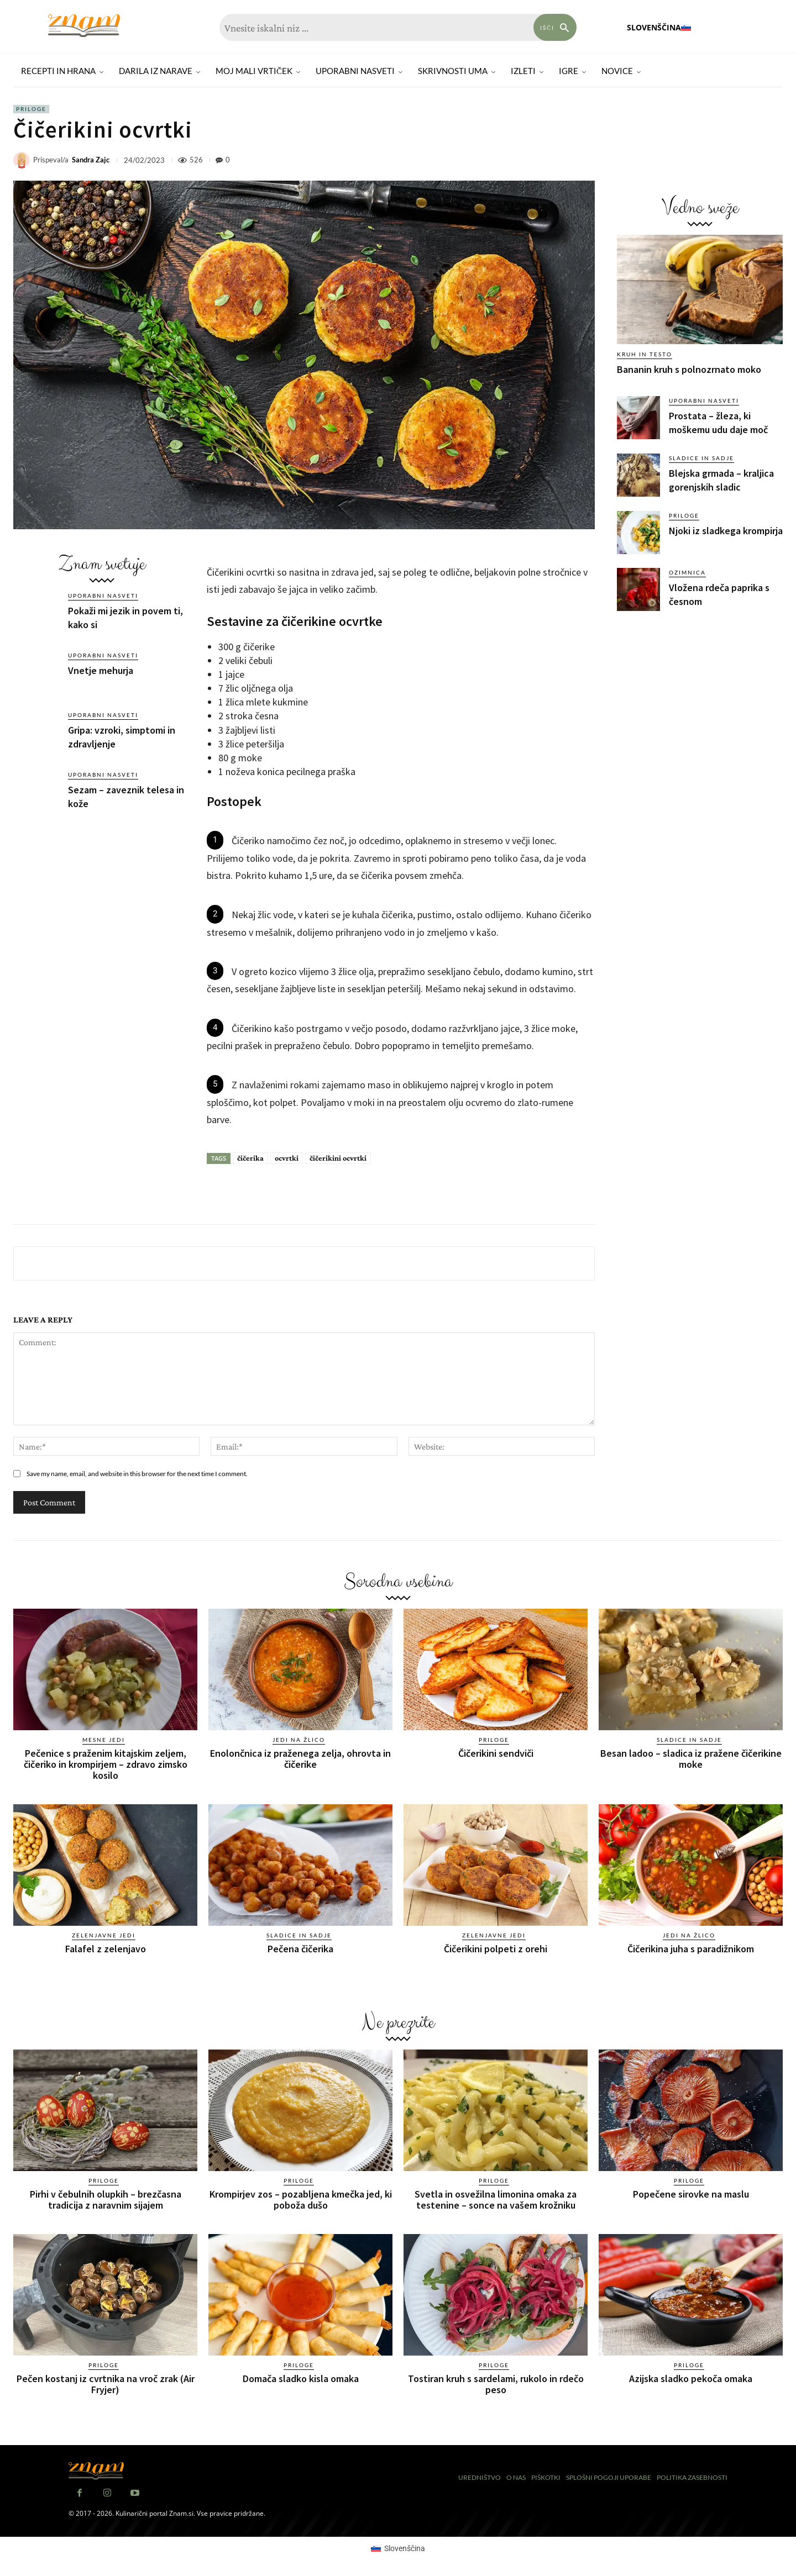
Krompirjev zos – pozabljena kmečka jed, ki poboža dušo (301, 2199)
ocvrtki (286, 1157)
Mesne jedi (103, 1739)
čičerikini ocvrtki (338, 1157)
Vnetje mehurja (100, 670)
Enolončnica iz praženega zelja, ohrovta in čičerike (300, 1759)
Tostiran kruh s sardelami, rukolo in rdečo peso (496, 2383)
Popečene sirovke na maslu (691, 2193)
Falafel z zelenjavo (105, 1948)
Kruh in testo (644, 354)
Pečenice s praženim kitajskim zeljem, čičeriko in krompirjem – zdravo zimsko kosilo (105, 1764)
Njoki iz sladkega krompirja (726, 530)
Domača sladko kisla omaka (301, 2378)
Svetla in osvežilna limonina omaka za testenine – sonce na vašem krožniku (496, 2199)
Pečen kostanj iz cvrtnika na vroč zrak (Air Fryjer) (106, 2383)
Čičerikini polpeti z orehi (495, 1948)
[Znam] (84, 25)
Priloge (31, 109)
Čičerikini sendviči (495, 1753)
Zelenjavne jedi (103, 1934)
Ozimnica (687, 572)
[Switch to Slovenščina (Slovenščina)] (398, 2548)
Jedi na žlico (299, 1739)
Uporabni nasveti (103, 595)
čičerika (250, 1157)
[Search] (555, 27)
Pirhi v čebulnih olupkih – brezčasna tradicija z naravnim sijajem (105, 2199)
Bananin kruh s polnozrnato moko (689, 369)
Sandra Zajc (90, 160)
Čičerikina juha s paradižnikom (690, 1948)
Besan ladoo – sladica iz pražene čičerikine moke (691, 1759)
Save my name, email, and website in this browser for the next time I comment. (137, 1473)
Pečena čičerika (300, 1948)
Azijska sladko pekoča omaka (690, 2378)
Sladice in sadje (701, 458)
